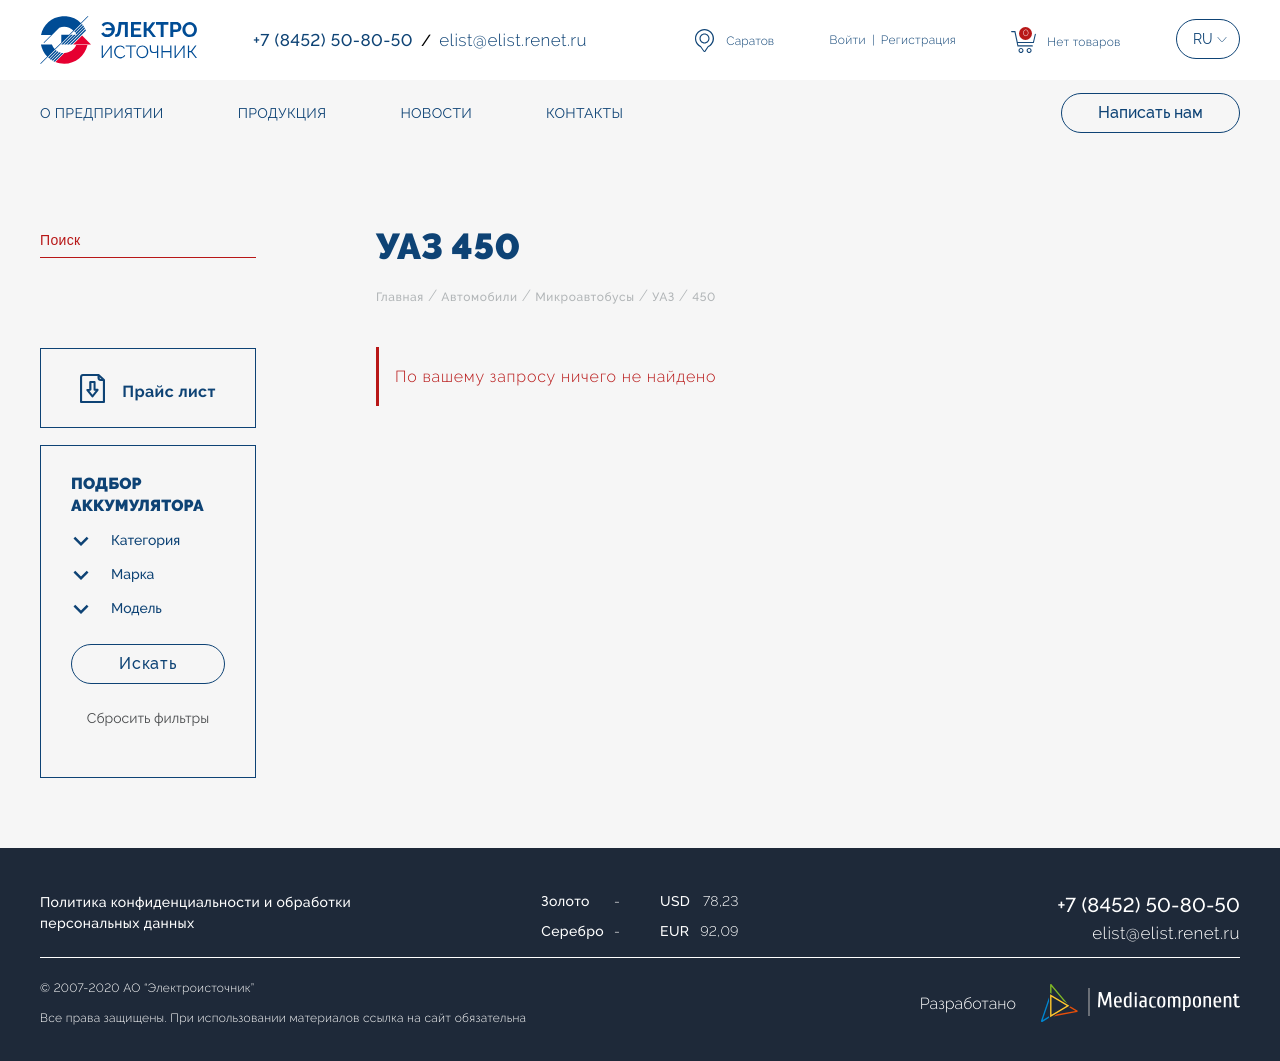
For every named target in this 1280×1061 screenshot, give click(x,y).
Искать (148, 663)
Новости (436, 114)
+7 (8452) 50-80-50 (1148, 905)
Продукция (282, 114)
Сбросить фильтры (148, 719)
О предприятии (102, 114)
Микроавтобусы (584, 297)
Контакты (584, 114)
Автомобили (479, 297)
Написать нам (1150, 112)
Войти (848, 40)
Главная (400, 297)
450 (704, 297)
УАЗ (663, 297)
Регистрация (918, 40)
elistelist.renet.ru (1166, 933)
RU (1203, 39)
